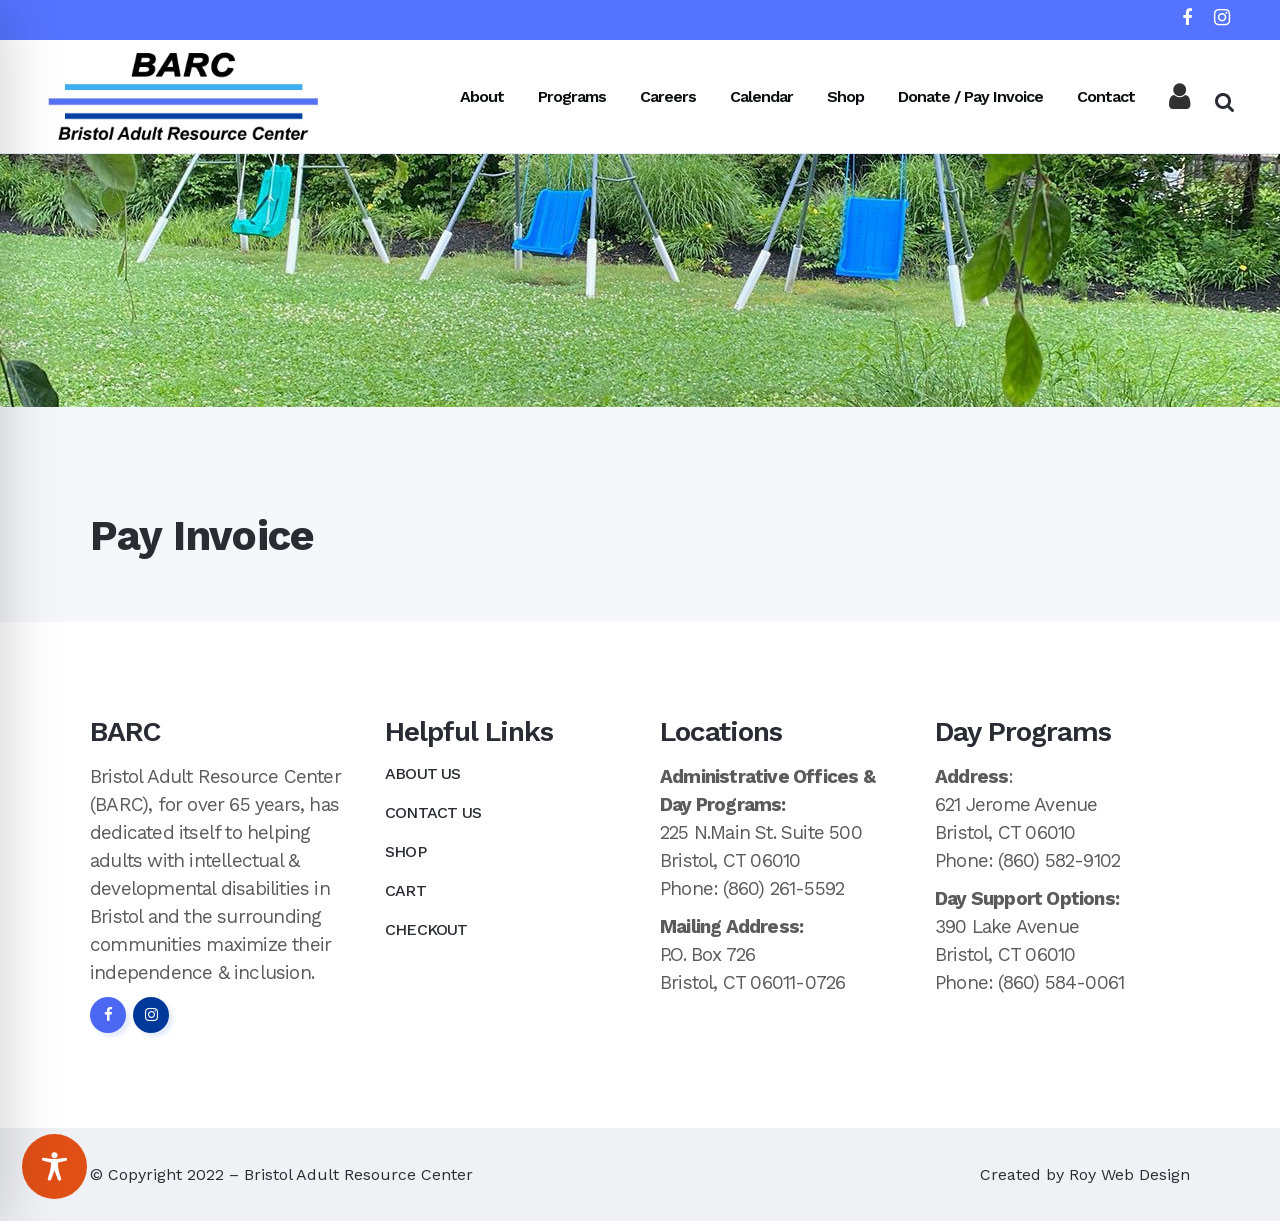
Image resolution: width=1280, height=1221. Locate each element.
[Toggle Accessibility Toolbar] (54, 1166)
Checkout (426, 929)
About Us (423, 773)
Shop (405, 851)
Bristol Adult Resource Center (358, 1174)
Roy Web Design (1129, 1174)
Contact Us (433, 812)
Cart (405, 890)
